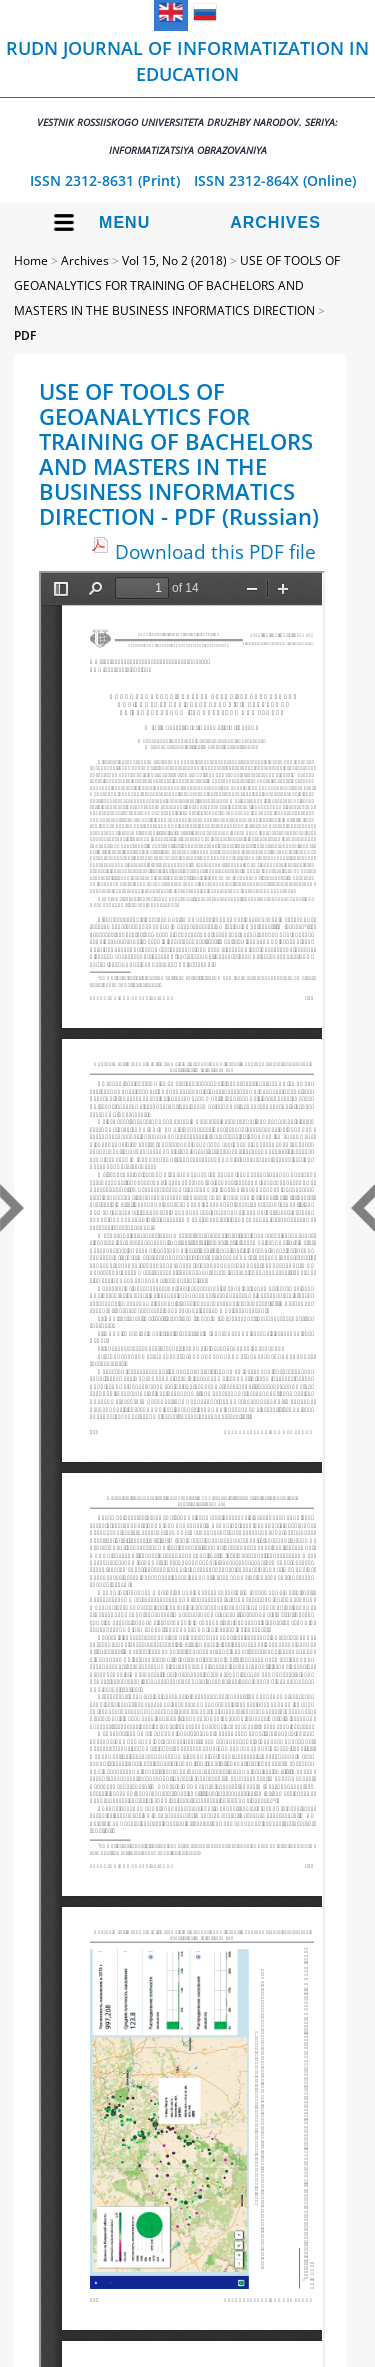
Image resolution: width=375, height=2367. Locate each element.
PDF (25, 335)
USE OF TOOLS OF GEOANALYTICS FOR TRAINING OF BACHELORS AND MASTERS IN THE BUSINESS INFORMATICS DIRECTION (177, 285)
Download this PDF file (215, 551)
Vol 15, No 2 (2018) (174, 260)
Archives (275, 222)
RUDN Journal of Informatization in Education (187, 96)
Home (31, 260)
